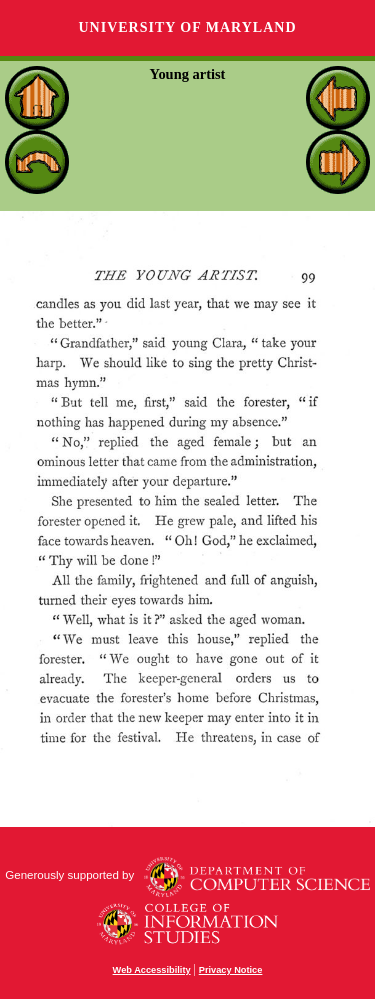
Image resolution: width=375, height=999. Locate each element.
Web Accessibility (152, 970)
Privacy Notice (231, 970)
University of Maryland (187, 27)
